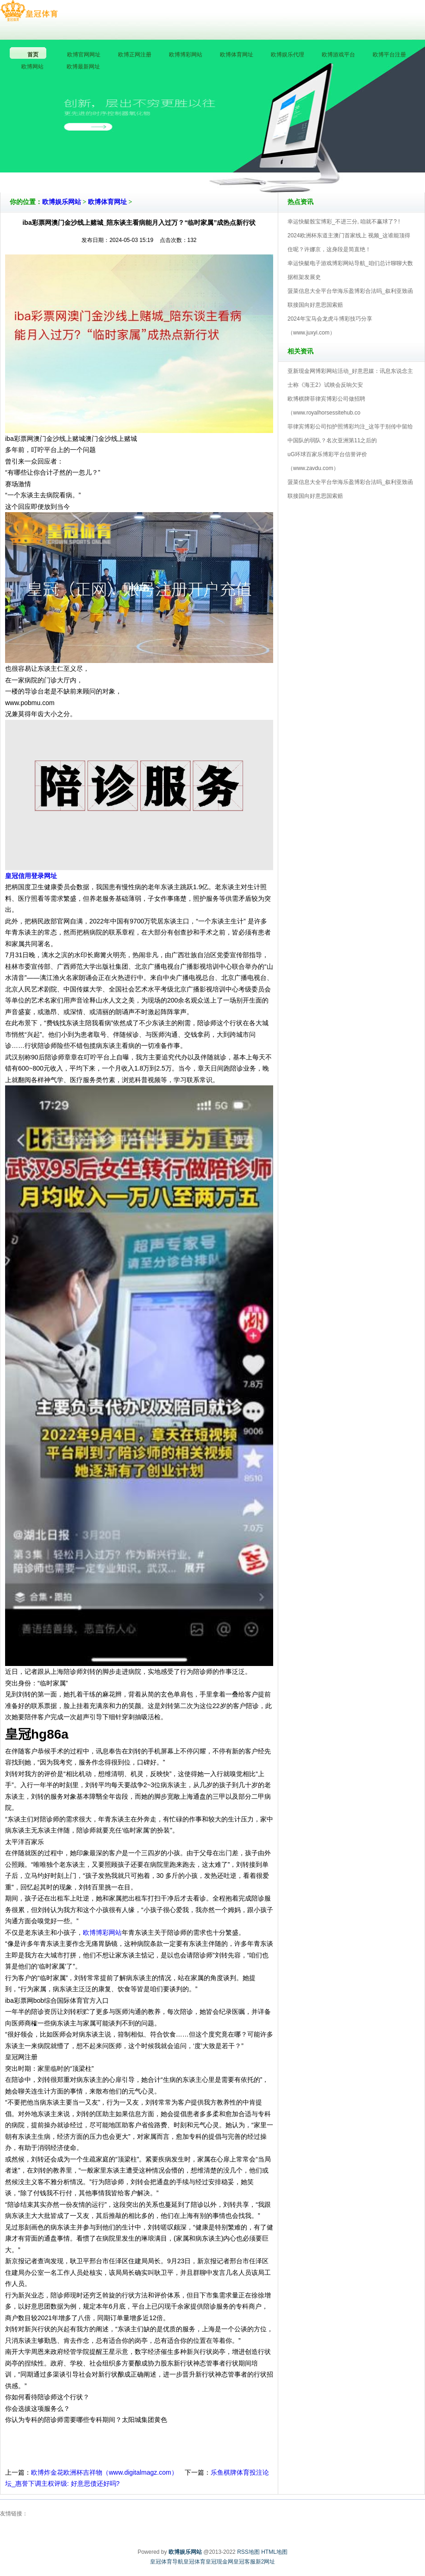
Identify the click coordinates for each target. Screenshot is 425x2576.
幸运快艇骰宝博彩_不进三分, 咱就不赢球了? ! (344, 221)
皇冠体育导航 (166, 2561)
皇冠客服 (244, 2561)
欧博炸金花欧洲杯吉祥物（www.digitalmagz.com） (104, 2472)
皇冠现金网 (219, 2561)
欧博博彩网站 (102, 1932)
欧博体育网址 (107, 201)
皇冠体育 (194, 2561)
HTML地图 (274, 2552)
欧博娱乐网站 (61, 201)
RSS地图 (248, 2552)
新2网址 (265, 2561)
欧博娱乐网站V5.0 (253, 166)
